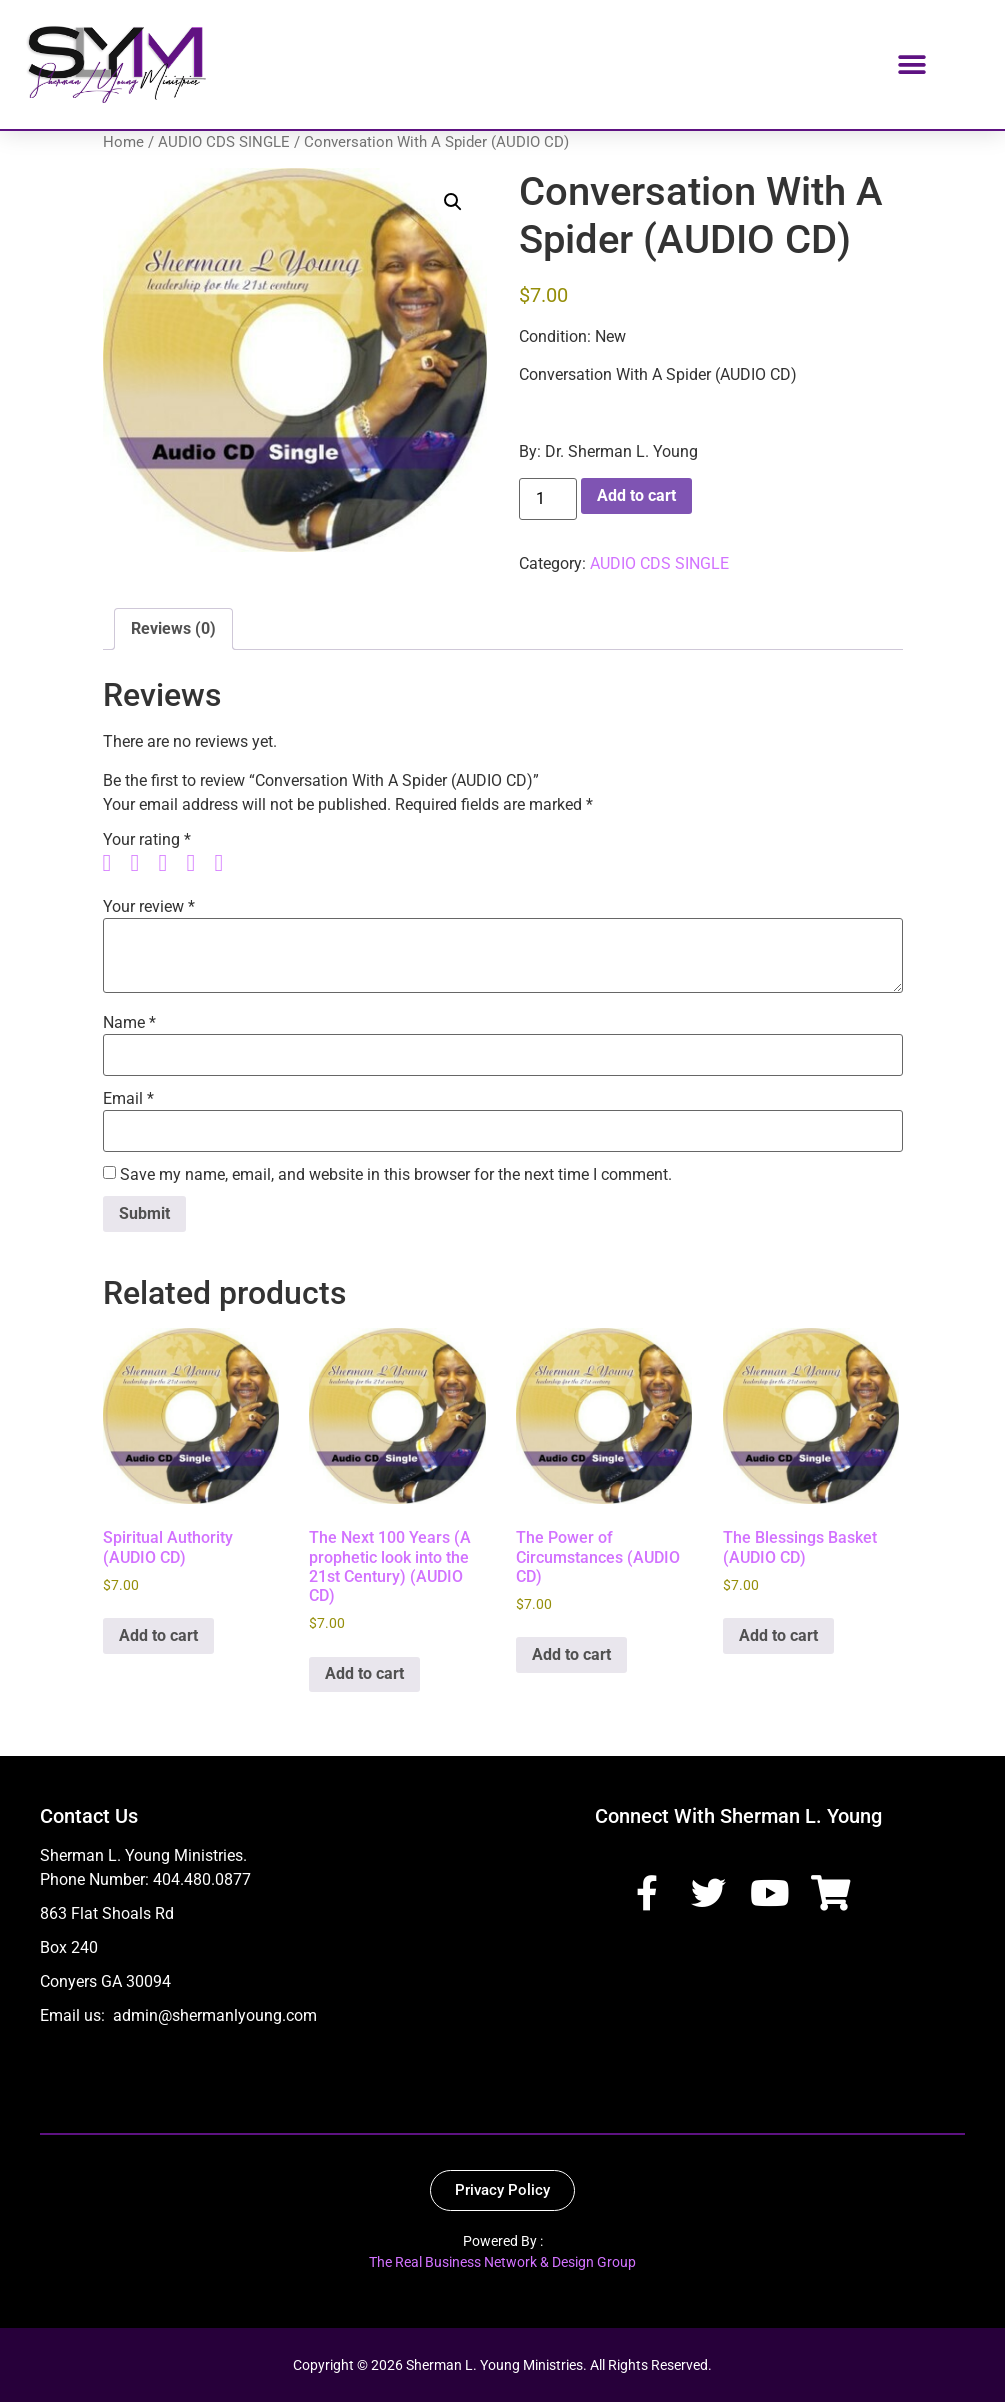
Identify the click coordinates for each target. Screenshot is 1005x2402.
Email (128, 1099)
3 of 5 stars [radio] (171, 863)
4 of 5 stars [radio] (199, 863)
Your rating (147, 840)
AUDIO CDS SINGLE (224, 142)
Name (129, 1023)
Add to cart (636, 495)
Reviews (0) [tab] (173, 628)
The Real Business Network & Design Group (502, 2262)
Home (123, 142)
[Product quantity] (548, 499)
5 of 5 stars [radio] (227, 863)
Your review (149, 907)
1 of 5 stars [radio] (115, 863)
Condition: (555, 337)
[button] (911, 64)
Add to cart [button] (158, 1635)
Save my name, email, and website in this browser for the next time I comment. (396, 1175)
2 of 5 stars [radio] (143, 863)
